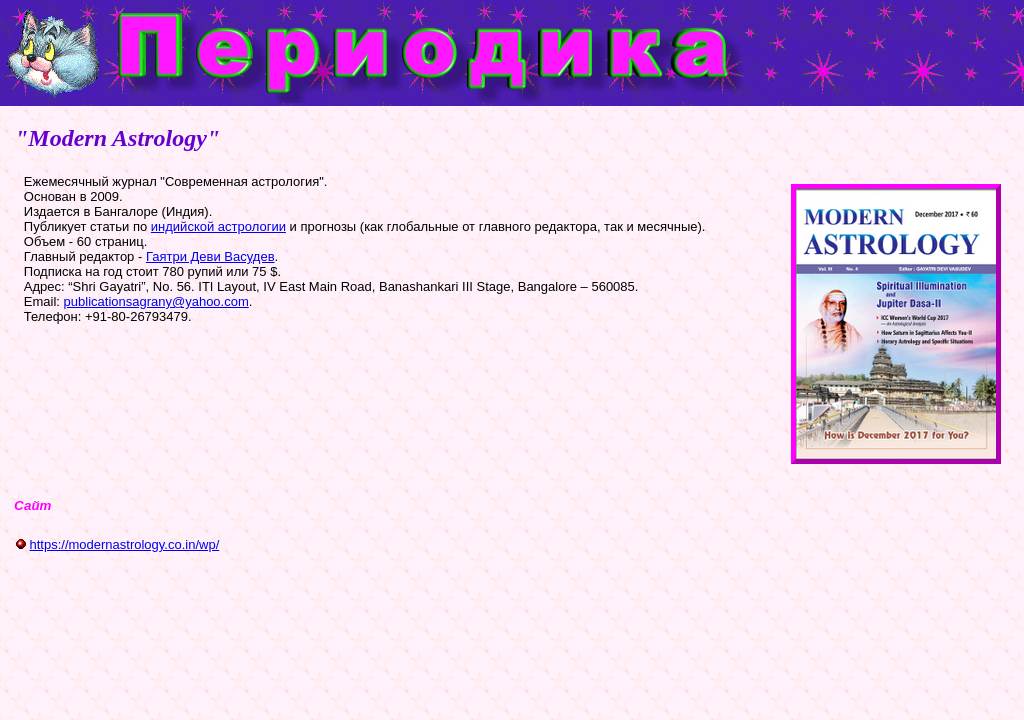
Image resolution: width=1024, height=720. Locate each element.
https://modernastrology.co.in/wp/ (124, 544)
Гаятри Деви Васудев (210, 256)
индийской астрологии (218, 226)
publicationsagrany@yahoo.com (156, 301)
